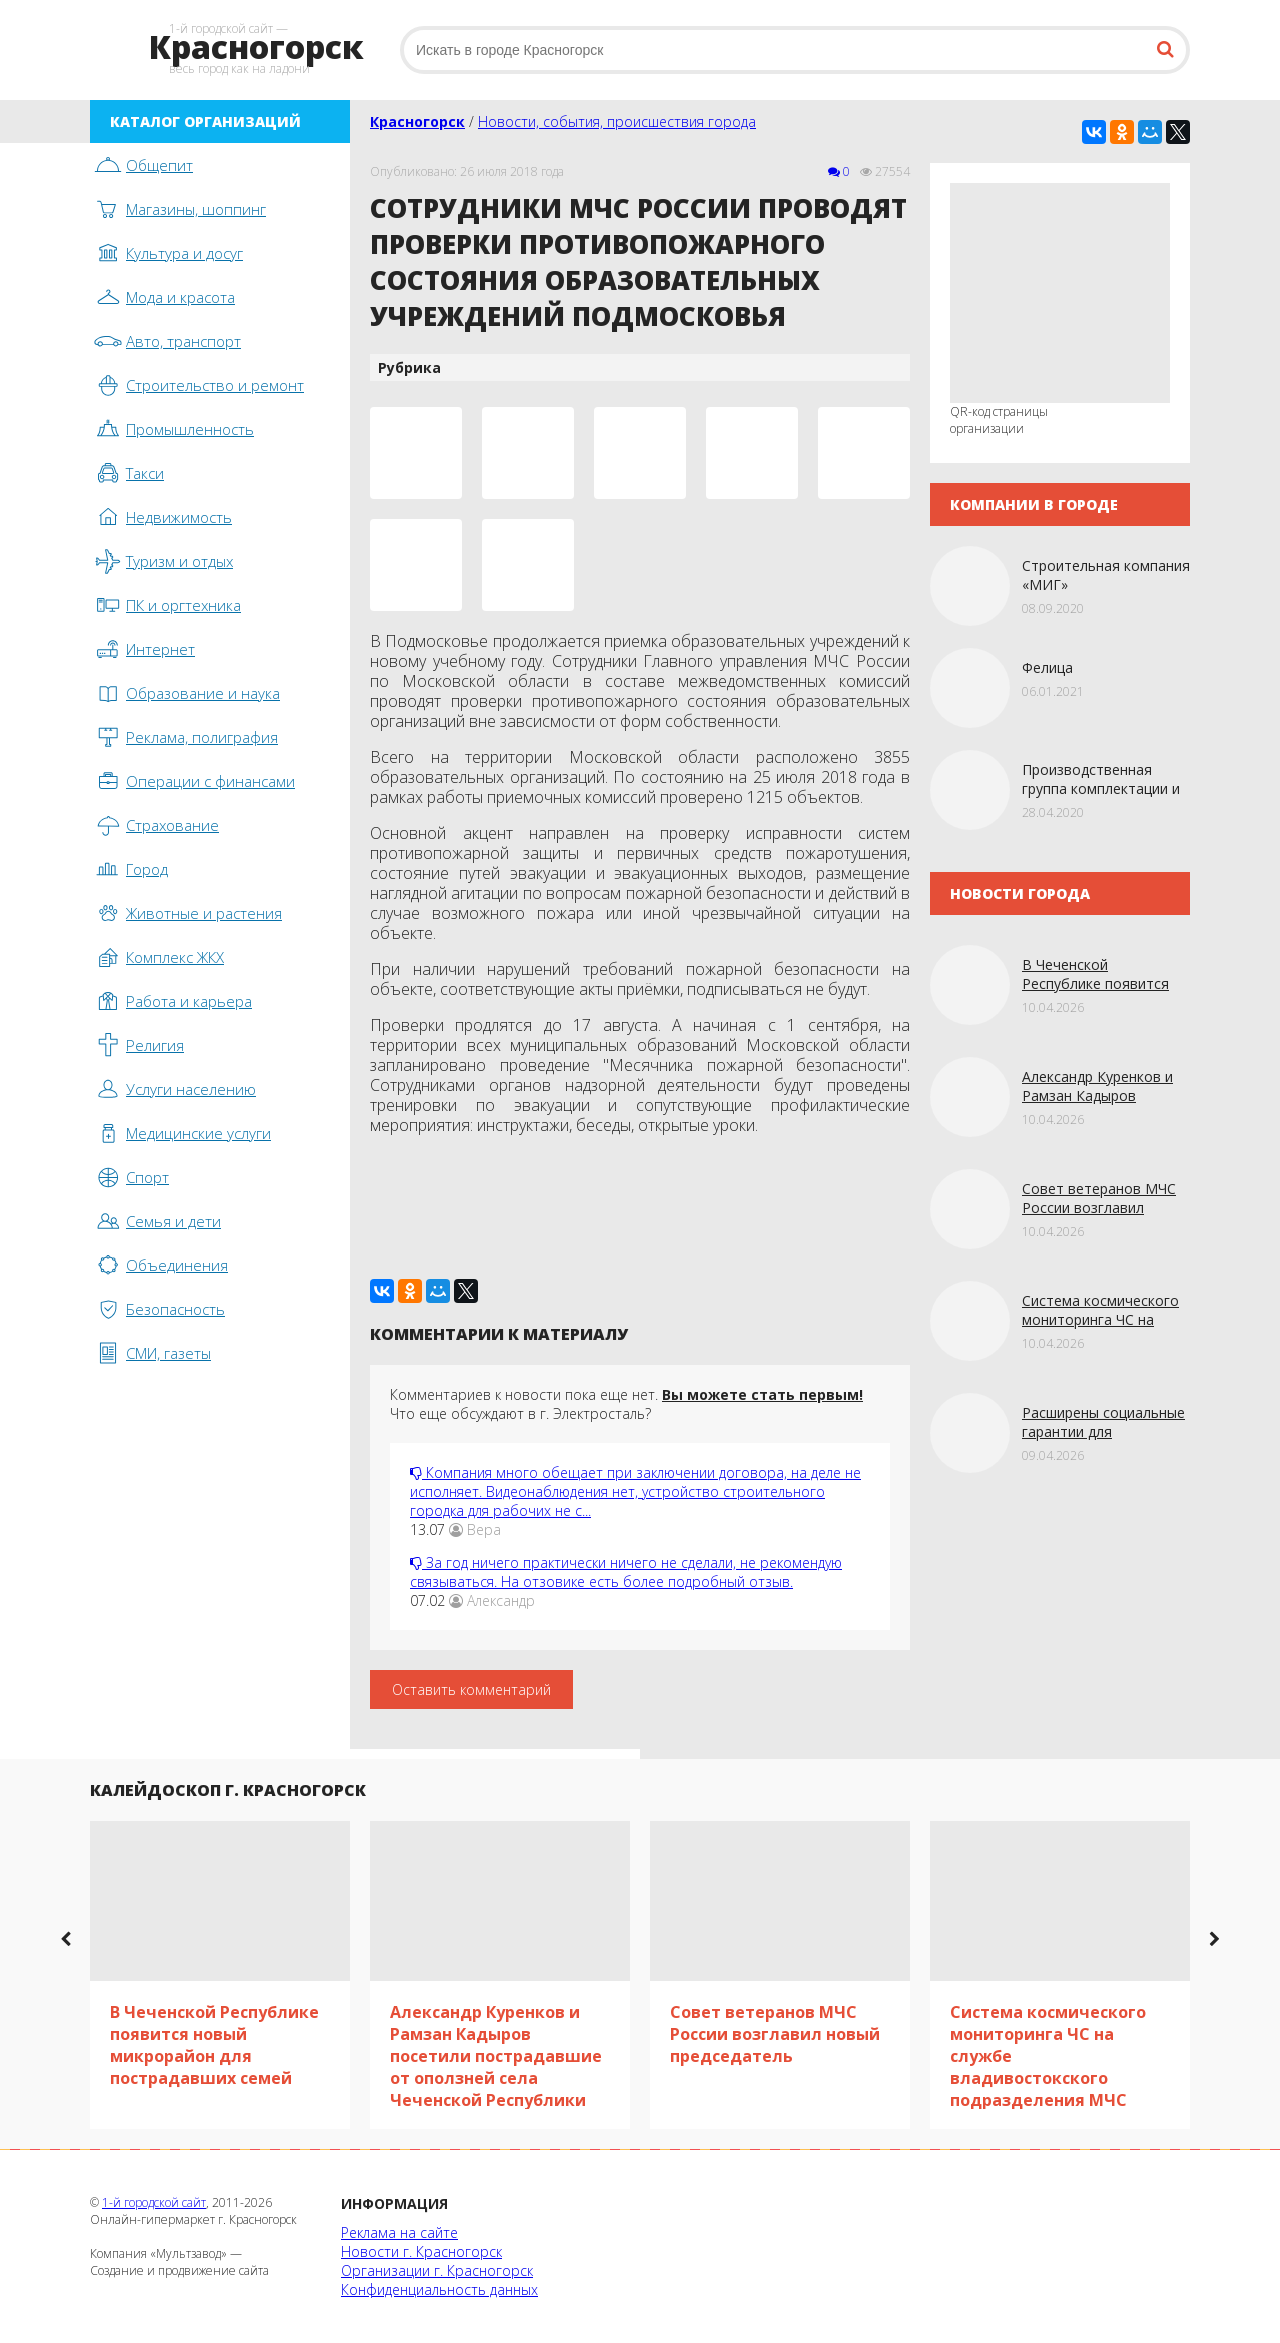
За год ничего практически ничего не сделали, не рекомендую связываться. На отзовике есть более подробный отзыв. (626, 1572)
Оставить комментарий (471, 1689)
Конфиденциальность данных (439, 2289)
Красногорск (417, 121)
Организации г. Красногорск (437, 2270)
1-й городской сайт (154, 2202)
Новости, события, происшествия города (617, 121)
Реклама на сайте (399, 2232)
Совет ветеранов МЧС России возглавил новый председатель (1099, 1207)
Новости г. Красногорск (421, 2251)
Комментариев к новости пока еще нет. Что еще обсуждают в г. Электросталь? (626, 1404)
